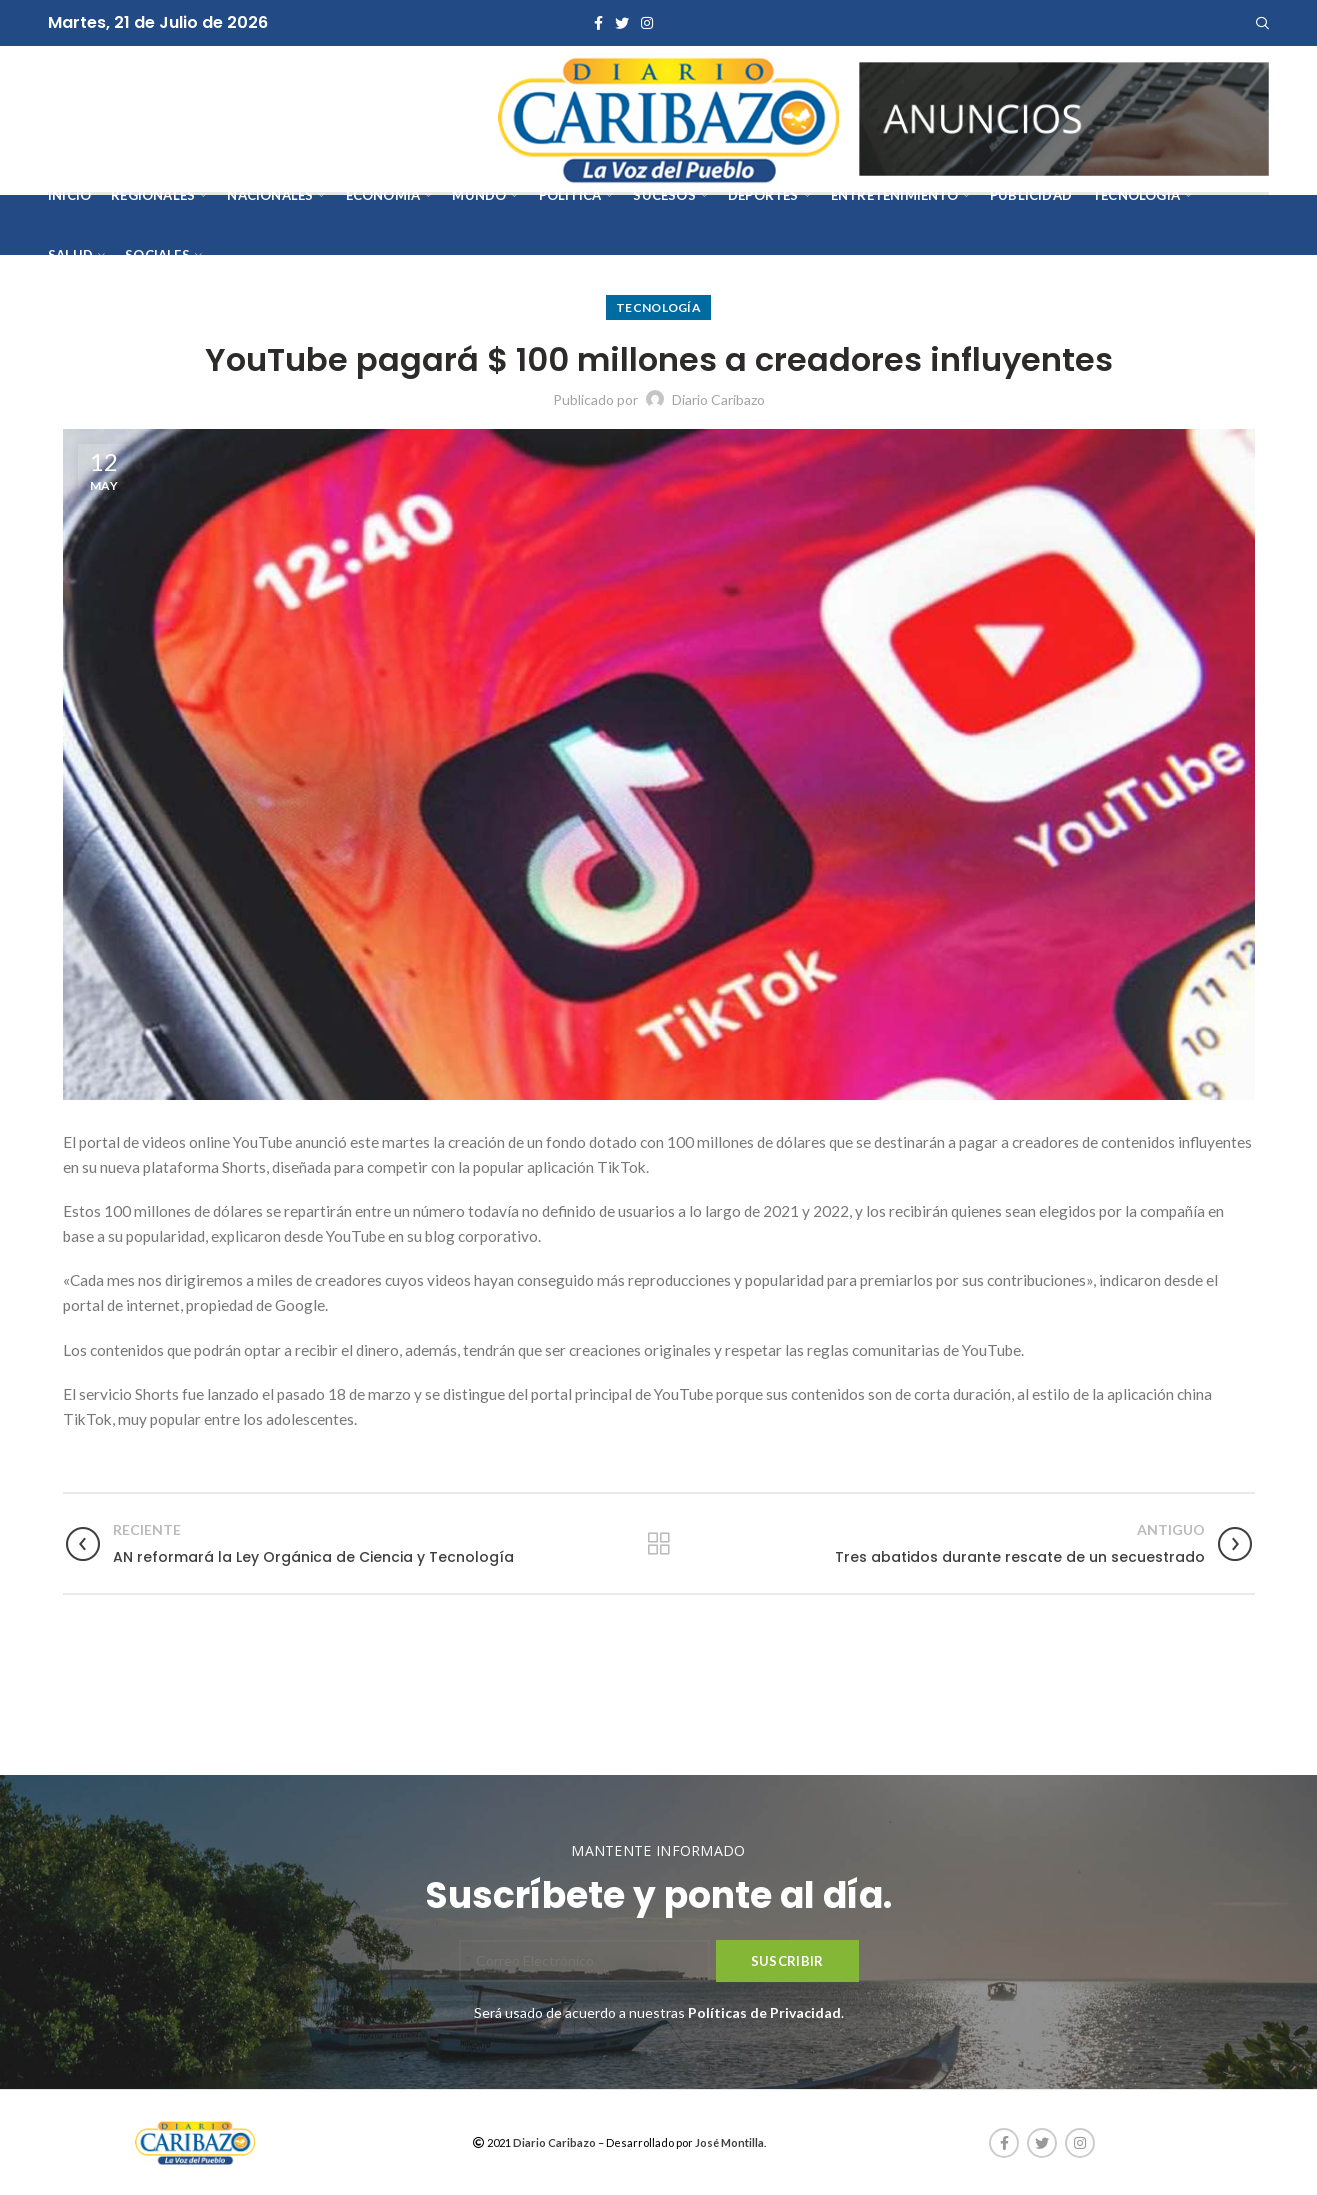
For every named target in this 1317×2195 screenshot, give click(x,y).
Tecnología (658, 307)
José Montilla (729, 2142)
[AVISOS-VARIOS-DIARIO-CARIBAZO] (1064, 117)
